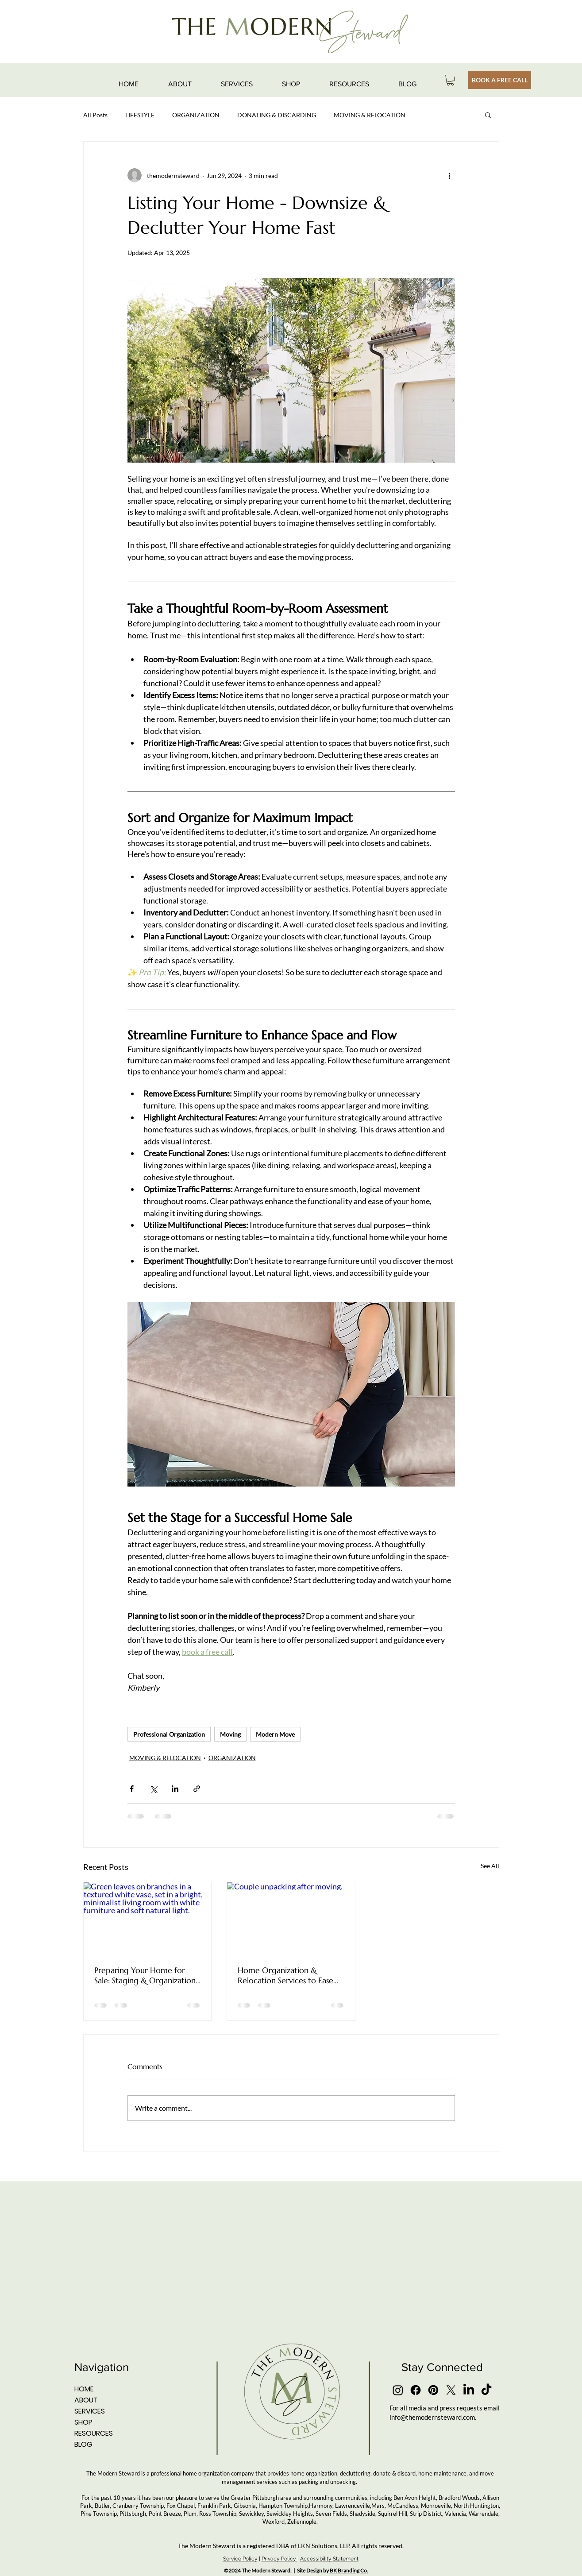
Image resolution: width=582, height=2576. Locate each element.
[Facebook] (415, 2390)
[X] (451, 2390)
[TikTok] (486, 2390)
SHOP (83, 2422)
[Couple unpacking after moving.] (291, 1918)
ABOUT (86, 2400)
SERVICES (89, 2411)
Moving (230, 1734)
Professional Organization (169, 1734)
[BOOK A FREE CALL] (499, 80)
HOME (84, 2389)
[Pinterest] (433, 2390)
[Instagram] (398, 2390)
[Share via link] (197, 1788)
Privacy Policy (279, 2559)
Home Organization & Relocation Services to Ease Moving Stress (285, 1975)
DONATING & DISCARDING (276, 115)
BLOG (83, 2444)
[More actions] (449, 175)
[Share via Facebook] (131, 1788)
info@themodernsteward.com (432, 2417)
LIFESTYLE (139, 115)
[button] (450, 80)
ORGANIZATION (196, 115)
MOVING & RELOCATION (369, 115)
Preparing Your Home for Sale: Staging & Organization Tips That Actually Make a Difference (145, 1975)
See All (490, 1865)
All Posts (95, 115)
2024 (234, 2570)
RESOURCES (93, 2433)
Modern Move (275, 1734)
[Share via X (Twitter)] (153, 1788)
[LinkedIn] (468, 2390)
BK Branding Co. (349, 2570)
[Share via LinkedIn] (175, 1788)
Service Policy (240, 2559)
